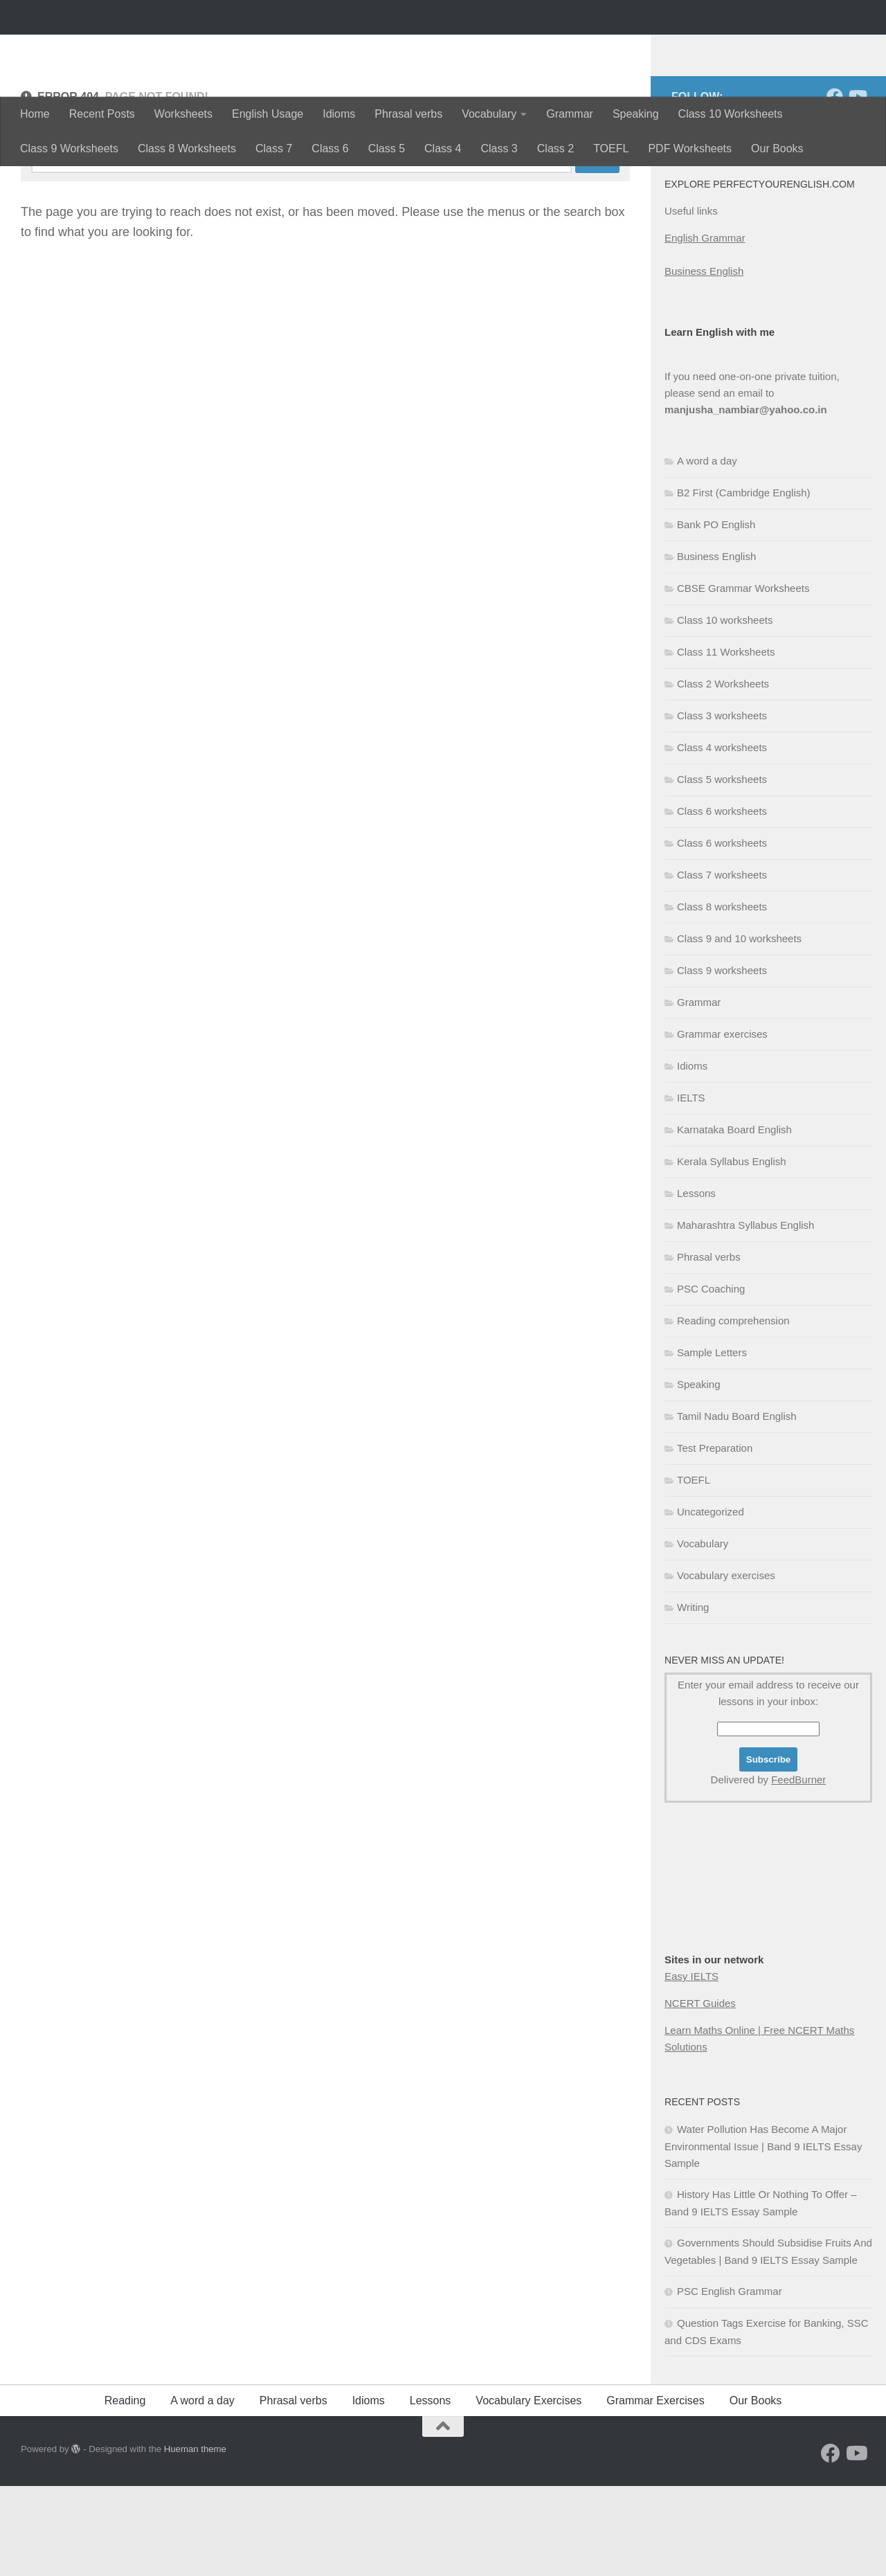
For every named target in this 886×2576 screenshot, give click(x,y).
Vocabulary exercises (726, 1665)
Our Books (777, 148)
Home (35, 114)
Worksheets (183, 114)
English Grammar (704, 328)
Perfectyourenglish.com (182, 48)
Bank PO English (716, 614)
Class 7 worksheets (722, 965)
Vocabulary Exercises (528, 2490)
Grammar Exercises (655, 2490)
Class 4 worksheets (722, 837)
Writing (693, 1697)
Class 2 (555, 148)
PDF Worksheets (690, 148)
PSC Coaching (711, 1379)
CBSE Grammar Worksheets (743, 678)
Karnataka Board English (734, 1219)
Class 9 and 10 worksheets (739, 1028)
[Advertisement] (733, 1995)
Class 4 (442, 148)
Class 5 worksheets (722, 869)
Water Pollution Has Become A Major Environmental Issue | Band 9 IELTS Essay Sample (763, 2236)
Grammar (569, 114)
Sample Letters (712, 1442)
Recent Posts (102, 114)
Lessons (696, 1283)
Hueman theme (195, 2539)
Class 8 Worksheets (187, 148)
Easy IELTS (691, 2066)
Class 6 (329, 148)
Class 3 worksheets (722, 805)
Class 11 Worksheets (726, 742)
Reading (125, 2490)
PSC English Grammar (729, 2381)
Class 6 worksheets (722, 901)
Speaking (636, 114)
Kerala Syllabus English (731, 1251)
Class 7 (273, 148)
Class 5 (386, 148)
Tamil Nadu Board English (737, 1506)
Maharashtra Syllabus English (745, 1315)
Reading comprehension (733, 1410)
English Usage (267, 114)
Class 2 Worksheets (723, 774)
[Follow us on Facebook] (834, 186)
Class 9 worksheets (722, 1060)
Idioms (339, 114)
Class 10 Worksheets (730, 114)
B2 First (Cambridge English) (744, 582)
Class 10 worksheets (724, 710)
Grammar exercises (722, 1124)
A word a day (707, 551)
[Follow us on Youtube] (857, 186)
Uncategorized (710, 1601)
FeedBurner (798, 1869)
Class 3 (498, 148)
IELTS (691, 1188)
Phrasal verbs (408, 114)
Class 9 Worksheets (69, 148)
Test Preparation (714, 1538)
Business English (703, 361)
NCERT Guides (700, 2093)
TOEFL (611, 148)
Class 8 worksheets (722, 996)
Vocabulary (489, 114)
